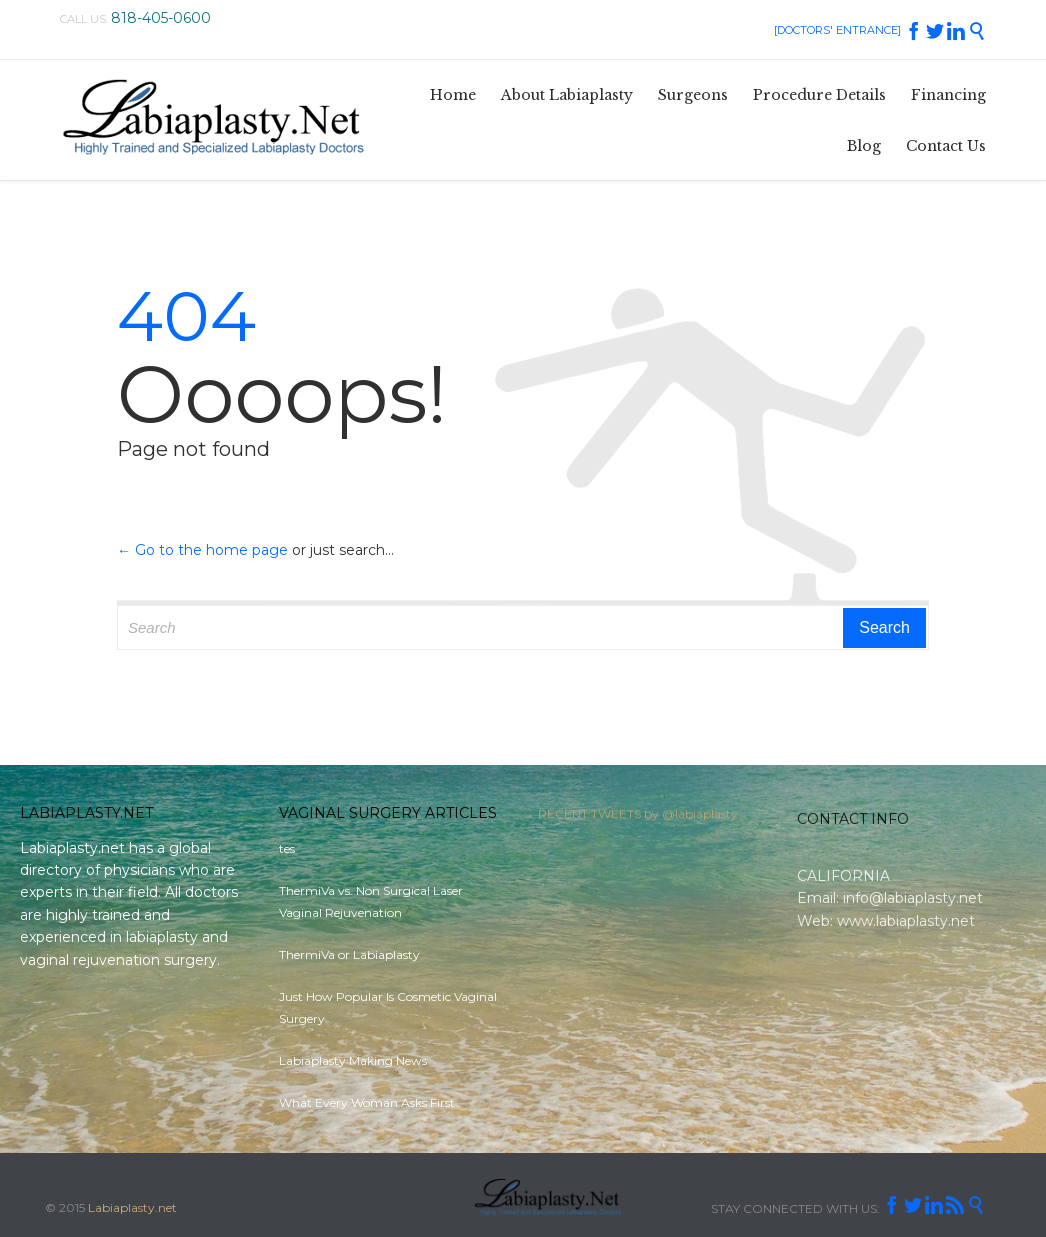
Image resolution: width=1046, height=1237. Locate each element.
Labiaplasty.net (132, 1207)
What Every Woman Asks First (367, 1102)
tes (287, 848)
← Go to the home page (202, 550)
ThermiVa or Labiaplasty (349, 954)
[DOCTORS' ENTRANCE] (837, 30)
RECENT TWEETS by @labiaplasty (638, 817)
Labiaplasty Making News (353, 1060)
